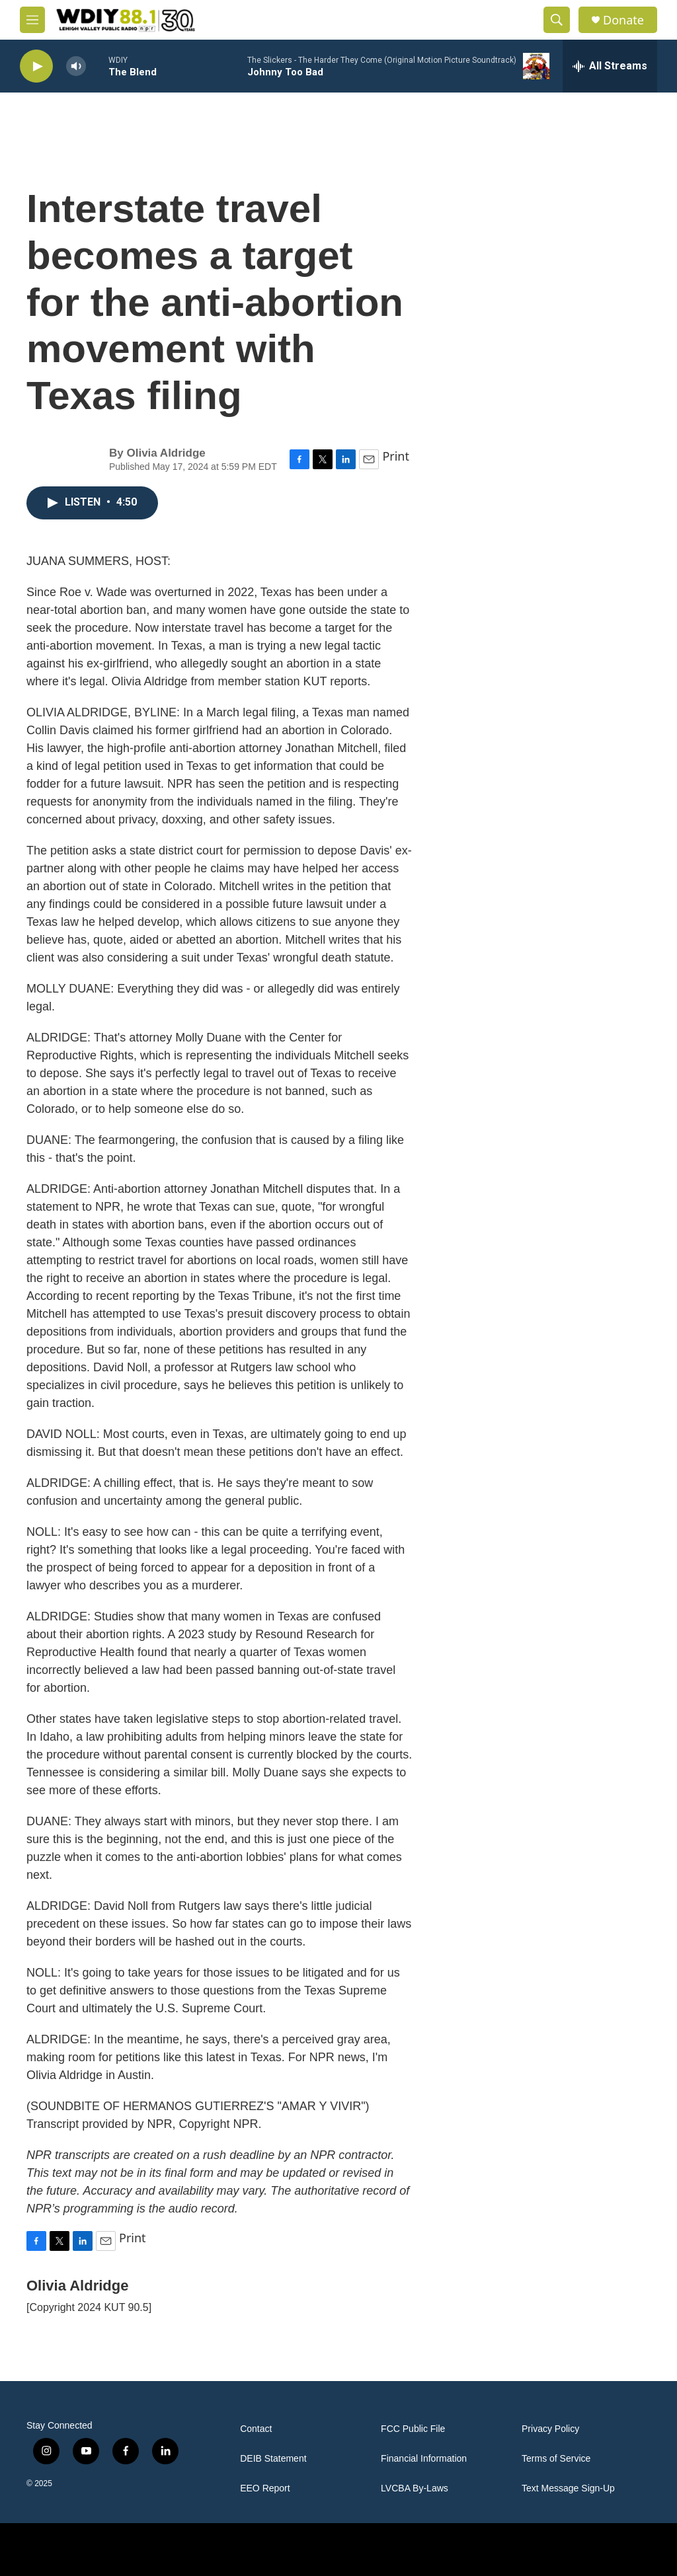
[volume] (76, 66)
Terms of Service (556, 2459)
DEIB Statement (273, 2459)
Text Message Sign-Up (568, 2488)
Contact (256, 2429)
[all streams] (610, 66)
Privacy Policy (550, 2429)
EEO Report (265, 2488)
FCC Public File (413, 2429)
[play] (36, 66)
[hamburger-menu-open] (32, 20)
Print (395, 456)
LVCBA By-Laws (414, 2488)
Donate (623, 20)
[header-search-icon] (556, 20)
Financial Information (424, 2459)
